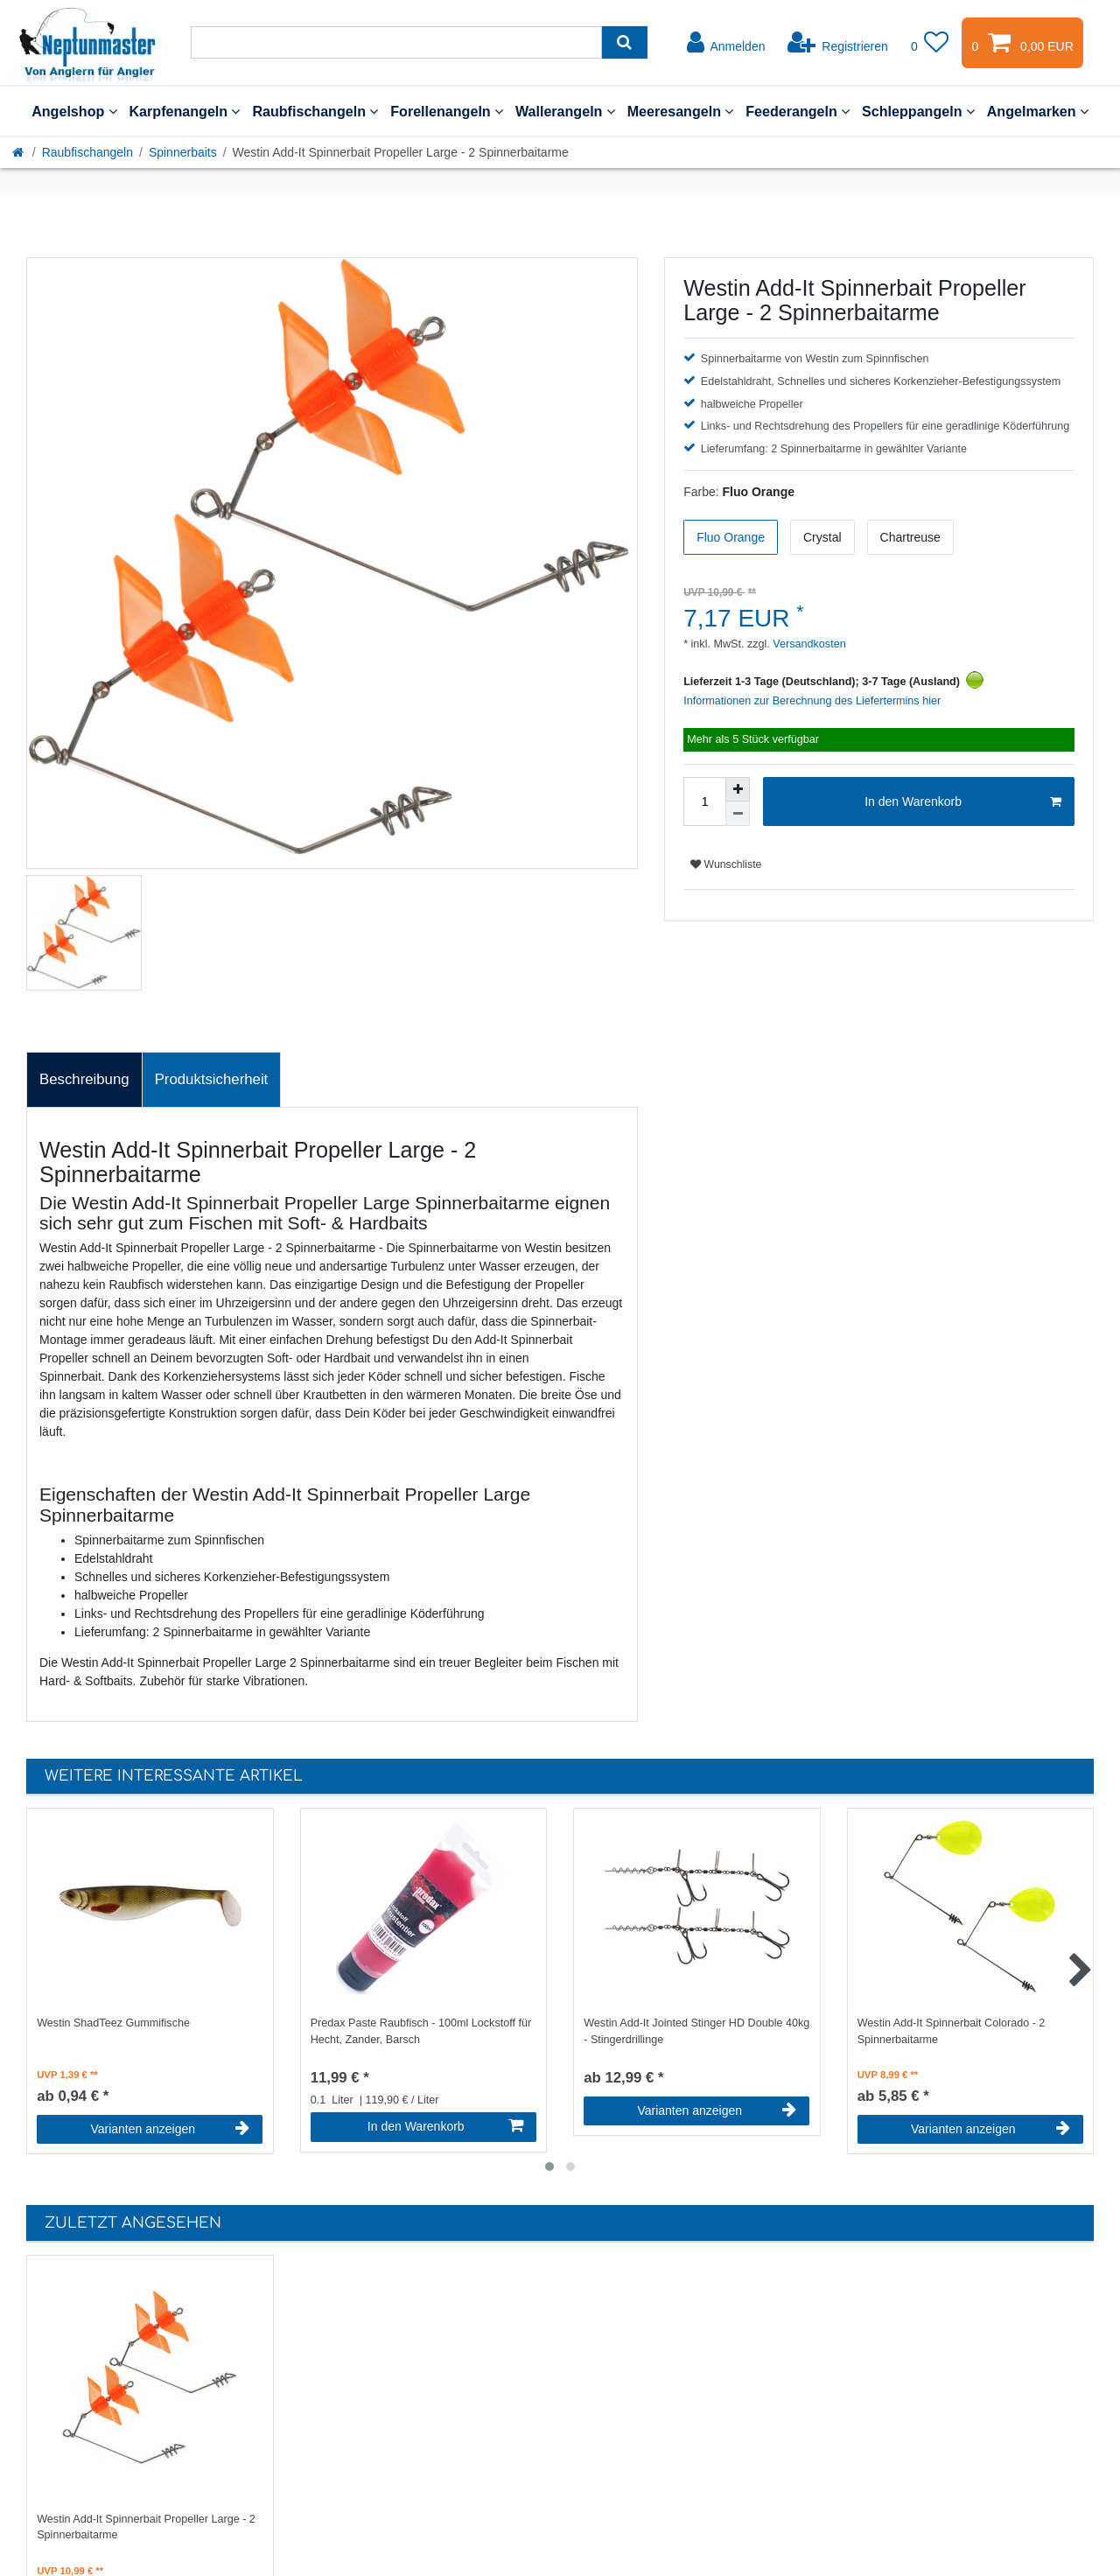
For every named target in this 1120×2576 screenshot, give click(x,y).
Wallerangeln (565, 111)
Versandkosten (808, 644)
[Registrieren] (838, 43)
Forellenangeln (446, 111)
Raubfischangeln (315, 111)
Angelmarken (1037, 111)
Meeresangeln (680, 111)
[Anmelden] (726, 43)
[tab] (84, 1080)
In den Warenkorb (962, 802)
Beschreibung (84, 1079)
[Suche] (624, 42)
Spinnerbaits (183, 152)
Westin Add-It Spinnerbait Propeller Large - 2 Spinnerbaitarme (146, 2527)
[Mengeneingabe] (704, 801)
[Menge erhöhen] (737, 789)
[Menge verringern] (737, 814)
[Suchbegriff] (396, 42)
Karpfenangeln (185, 111)
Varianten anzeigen (169, 2129)
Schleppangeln (918, 111)
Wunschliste (725, 864)
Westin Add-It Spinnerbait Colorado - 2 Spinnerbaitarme (952, 2031)
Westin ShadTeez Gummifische (113, 2023)
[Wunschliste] (930, 43)
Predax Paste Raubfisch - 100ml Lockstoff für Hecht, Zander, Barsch (421, 2031)
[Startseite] (19, 152)
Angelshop (74, 111)
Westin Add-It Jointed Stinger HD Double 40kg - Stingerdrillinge (696, 2031)
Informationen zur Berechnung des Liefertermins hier (812, 701)
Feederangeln (798, 111)
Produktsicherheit (212, 1079)
